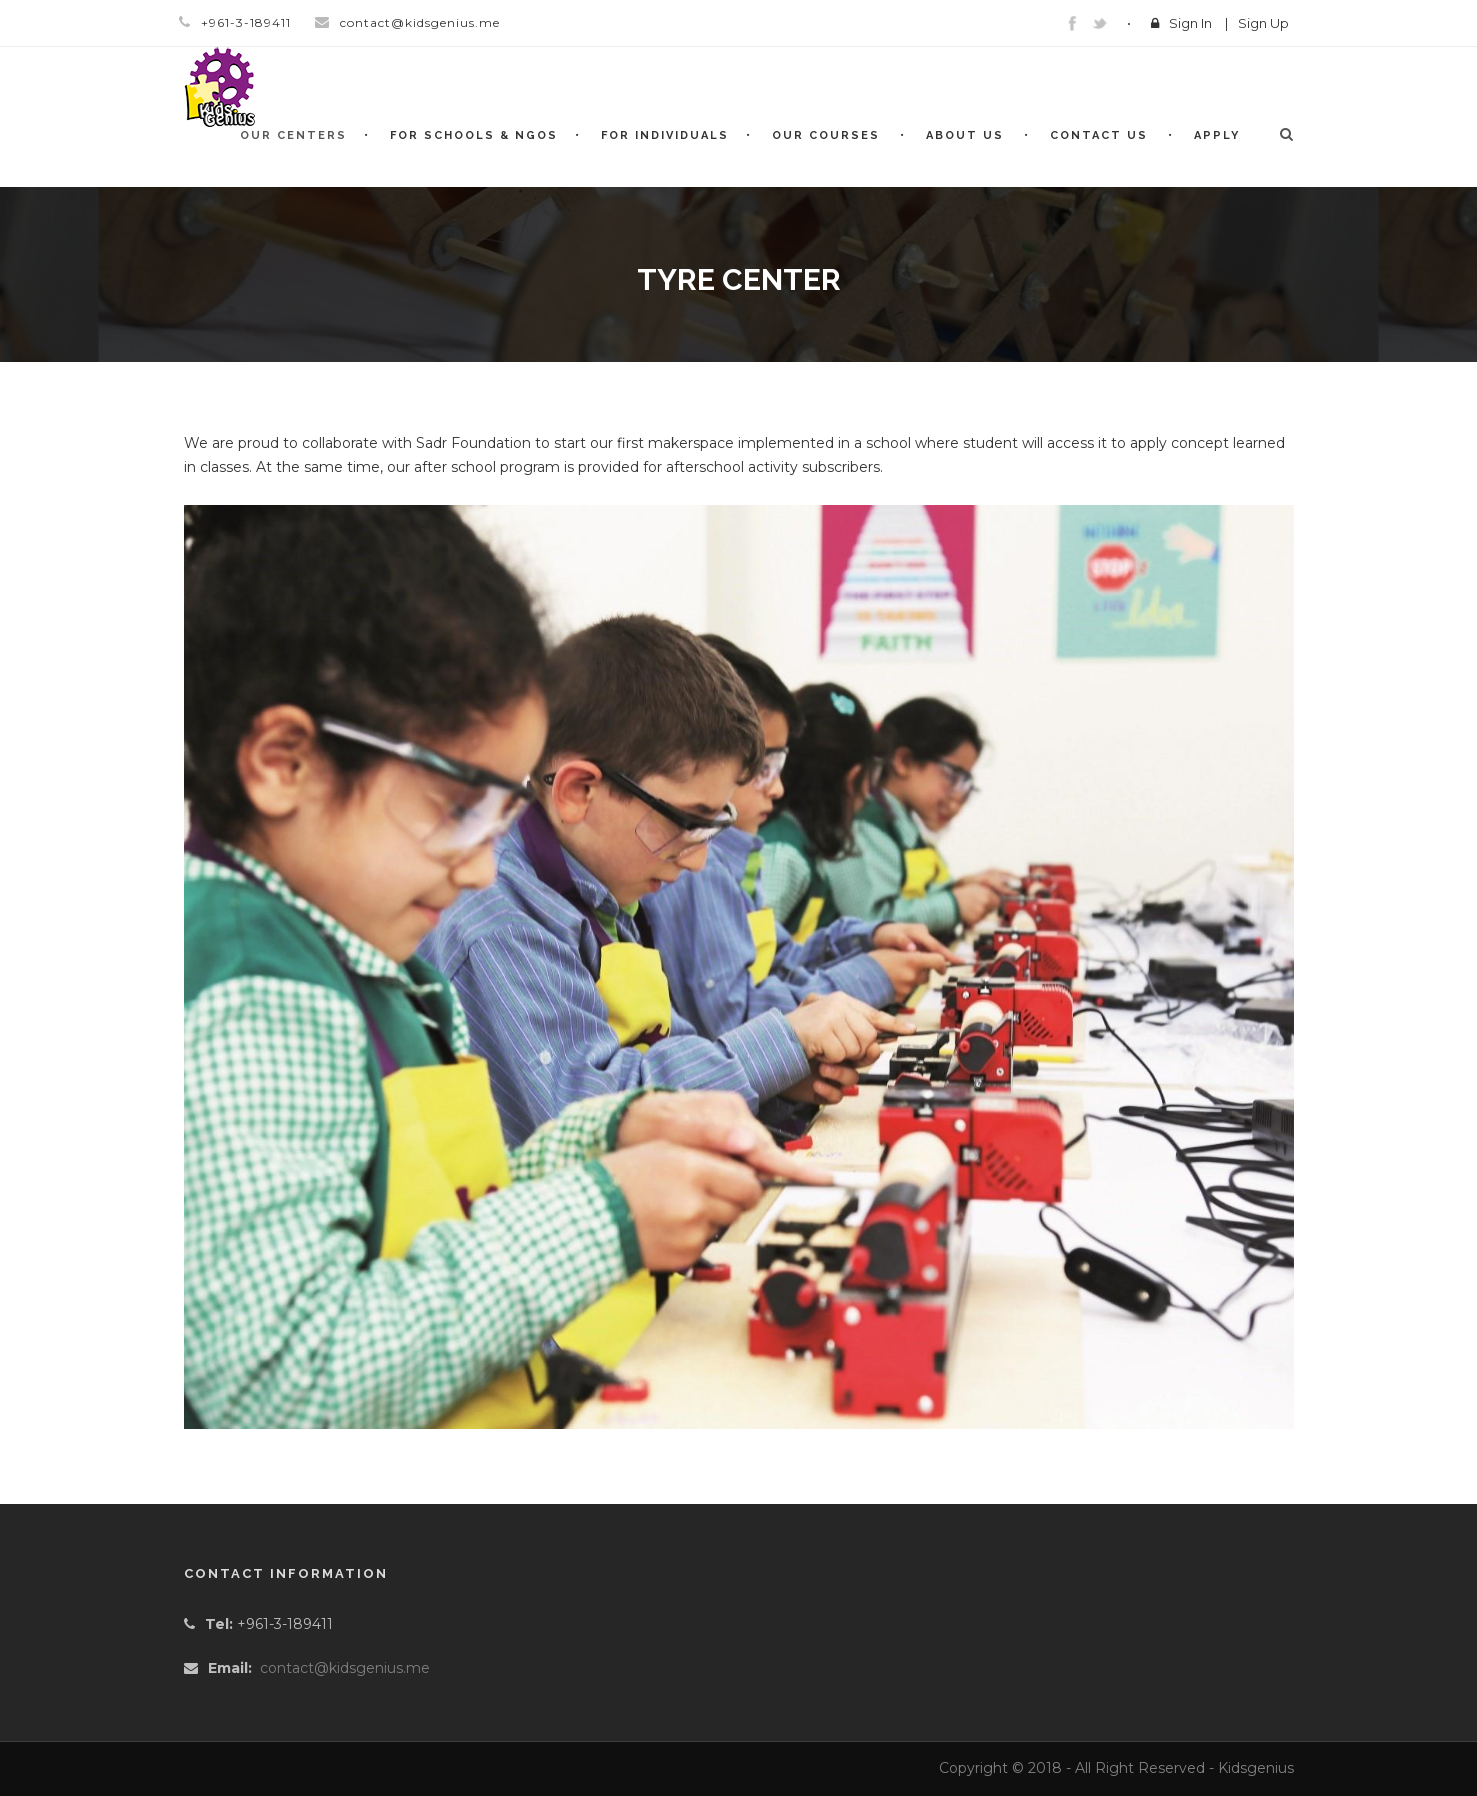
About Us (965, 135)
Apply (1217, 135)
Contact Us (1099, 135)
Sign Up (1263, 23)
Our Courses (826, 135)
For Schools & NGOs (474, 135)
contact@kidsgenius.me (345, 1668)
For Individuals (665, 135)
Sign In (1190, 23)
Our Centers (293, 135)
